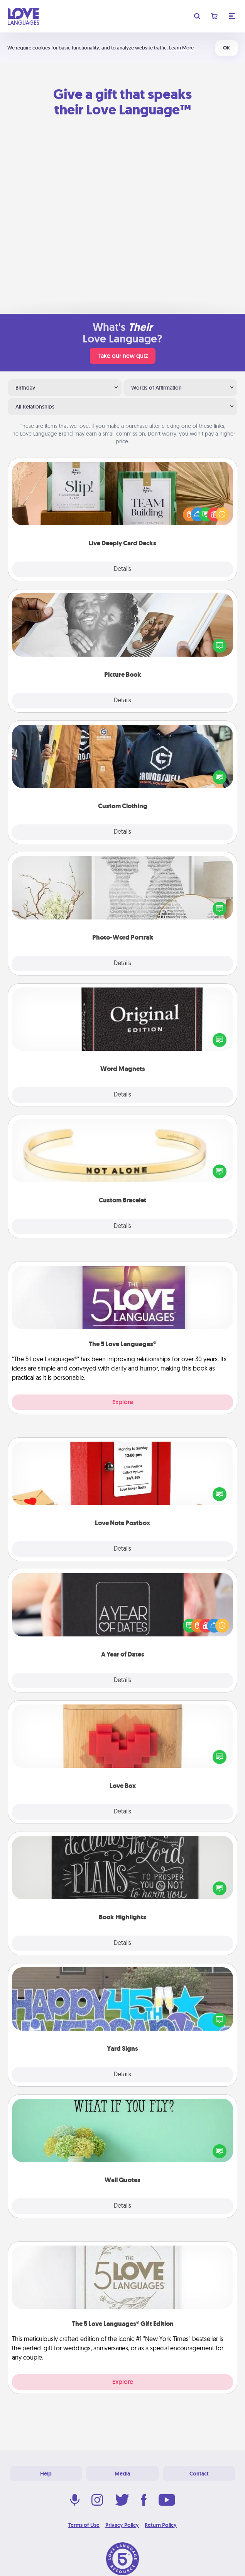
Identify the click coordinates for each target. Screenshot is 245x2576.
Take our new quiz (123, 356)
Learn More (181, 47)
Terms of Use (84, 2525)
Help (46, 2473)
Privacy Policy (122, 2525)
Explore (122, 1402)
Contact (199, 2473)
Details (122, 569)
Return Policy (161, 2525)
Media (122, 2473)
